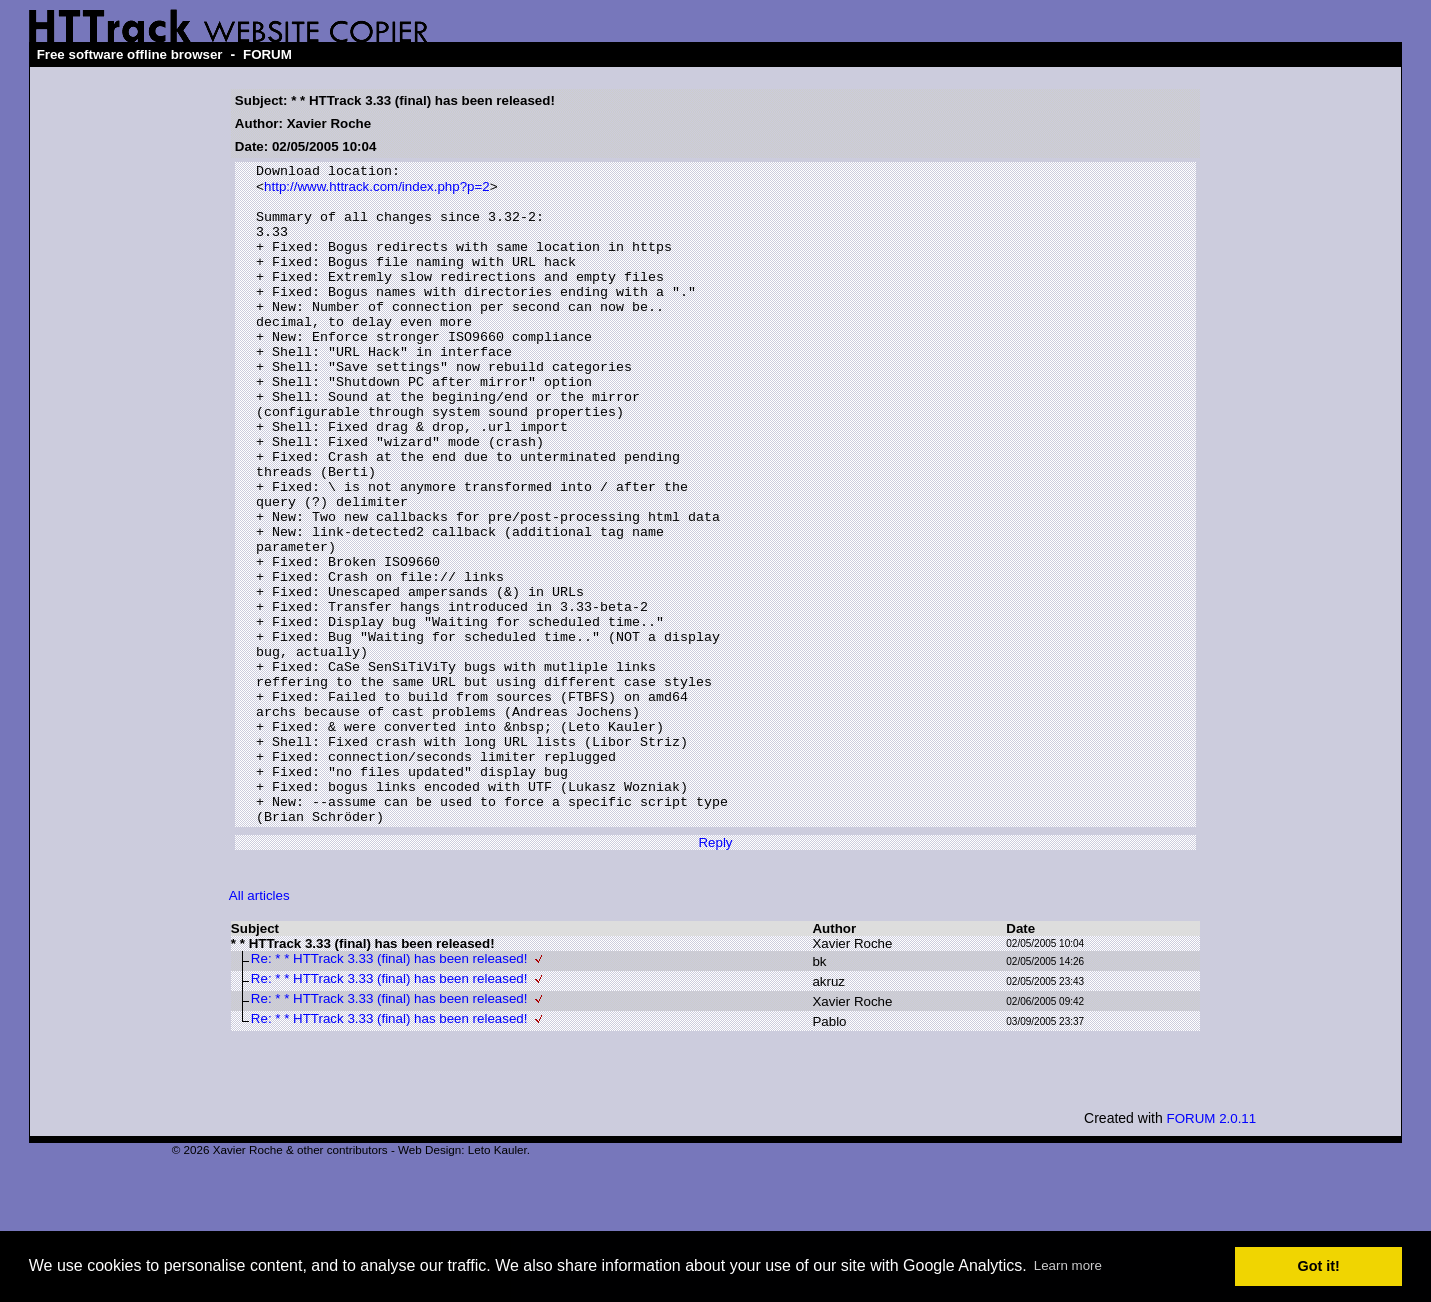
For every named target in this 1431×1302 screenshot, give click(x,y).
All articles (259, 1026)
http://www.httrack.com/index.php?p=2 (377, 191)
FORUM (267, 54)
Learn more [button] (1068, 1265)
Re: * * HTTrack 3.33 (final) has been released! (389, 1089)
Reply (715, 973)
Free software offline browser (130, 54)
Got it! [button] (1319, 1266)
